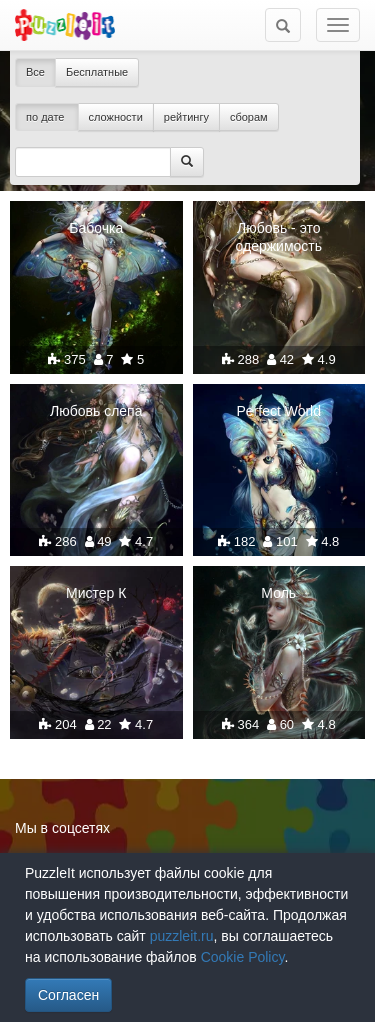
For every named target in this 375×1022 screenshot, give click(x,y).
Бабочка (96, 228)
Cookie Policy (243, 957)
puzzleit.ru (182, 936)
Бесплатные (97, 72)
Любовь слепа (96, 411)
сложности (116, 117)
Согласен (68, 995)
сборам (249, 117)
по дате (47, 117)
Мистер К (96, 593)
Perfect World (278, 411)
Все (35, 72)
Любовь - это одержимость (278, 237)
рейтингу (186, 117)
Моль (278, 593)
